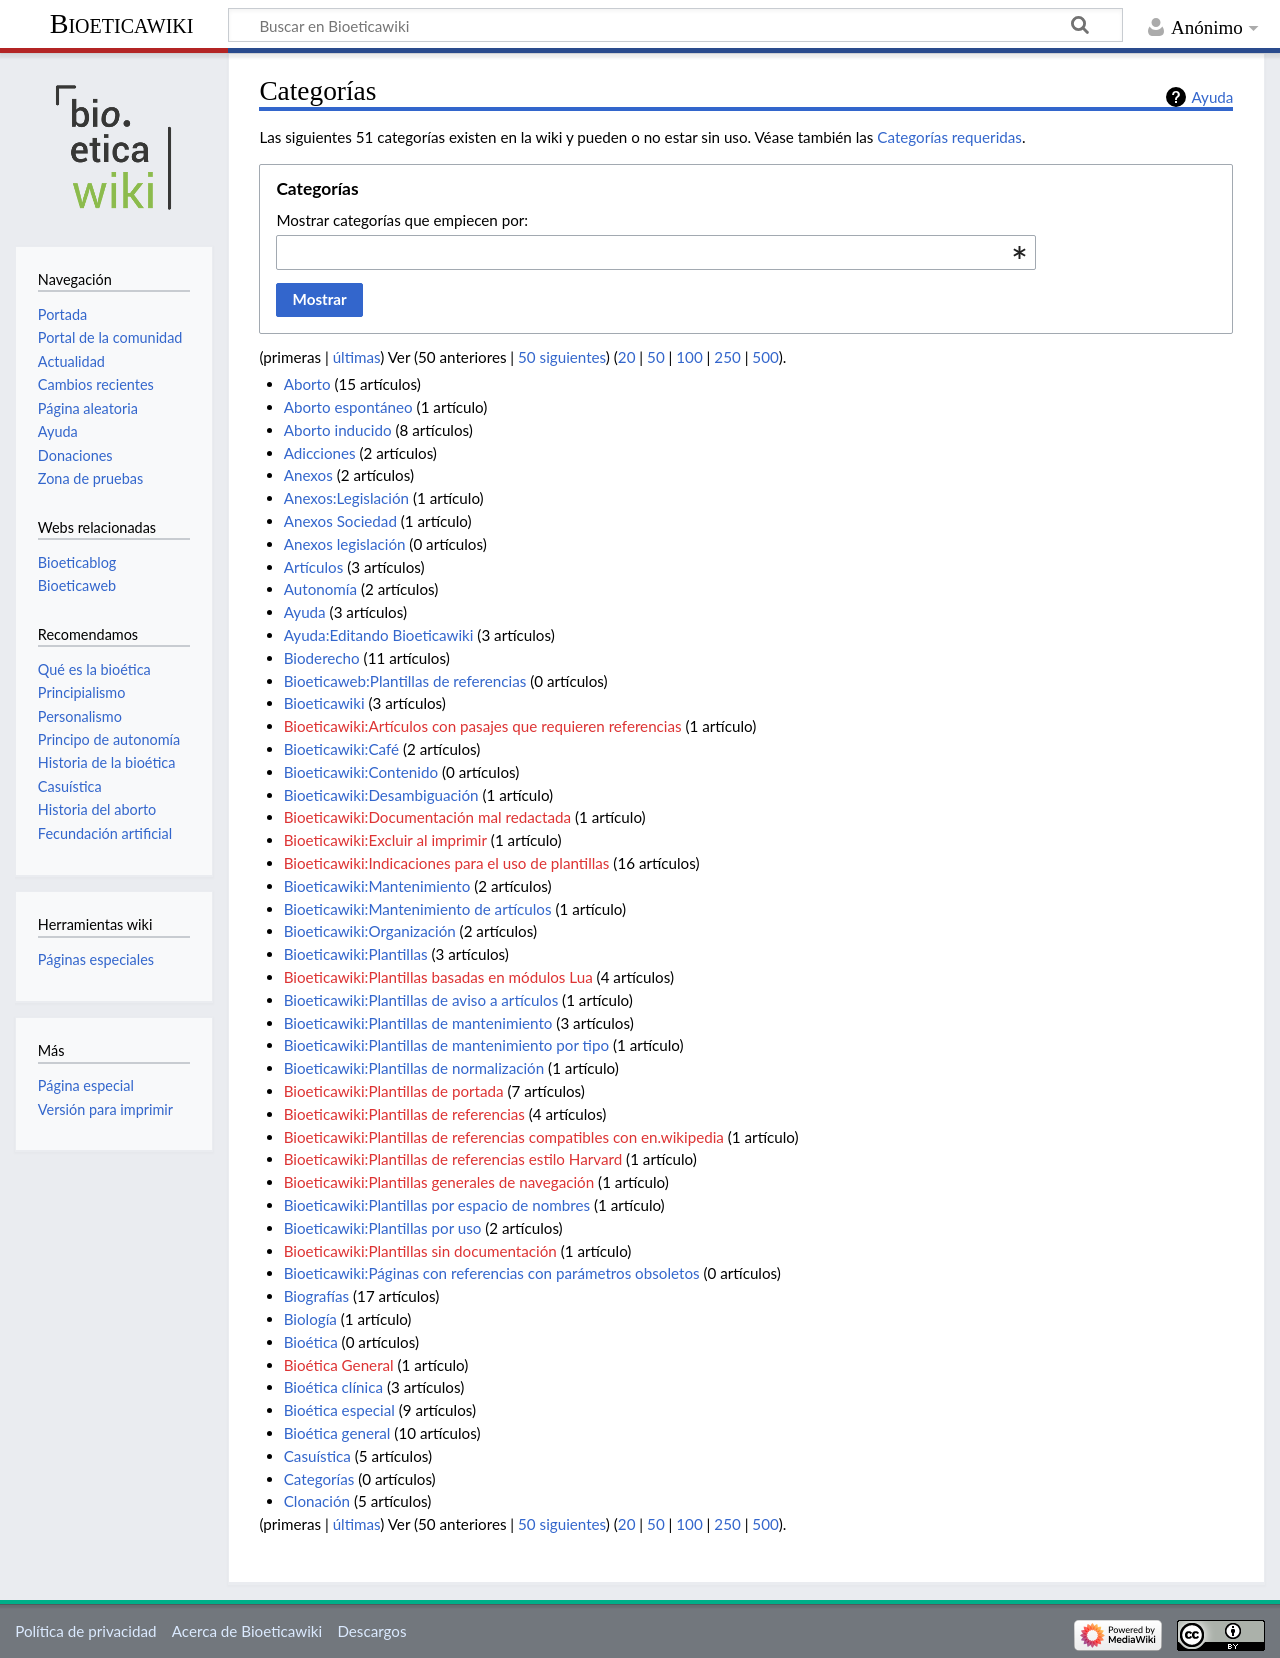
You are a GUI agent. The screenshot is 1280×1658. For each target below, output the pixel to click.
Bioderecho (322, 658)
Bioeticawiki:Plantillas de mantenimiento (418, 1023)
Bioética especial (339, 1410)
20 (627, 357)
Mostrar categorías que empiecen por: (402, 220)
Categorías (319, 1479)
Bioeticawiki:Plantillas (356, 954)
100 (689, 357)
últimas (357, 357)
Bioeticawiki (122, 23)
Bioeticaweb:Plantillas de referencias (405, 681)
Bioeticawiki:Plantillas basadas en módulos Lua (438, 977)
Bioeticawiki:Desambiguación (381, 795)
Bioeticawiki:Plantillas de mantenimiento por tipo (446, 1045)
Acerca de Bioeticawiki (247, 1631)
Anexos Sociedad (340, 521)
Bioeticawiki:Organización (370, 931)
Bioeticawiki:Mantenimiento (377, 886)
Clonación (317, 1501)
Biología (310, 1319)
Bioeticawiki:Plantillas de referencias (404, 1114)
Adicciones (320, 453)
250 (727, 357)
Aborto (307, 384)
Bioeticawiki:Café (341, 749)
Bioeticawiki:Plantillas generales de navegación (439, 1182)
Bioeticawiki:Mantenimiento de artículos (418, 909)
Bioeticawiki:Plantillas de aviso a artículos (421, 1000)
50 (656, 357)
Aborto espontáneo (348, 407)
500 (765, 357)
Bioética (311, 1342)
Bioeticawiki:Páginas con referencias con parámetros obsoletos (492, 1273)
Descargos (371, 1631)
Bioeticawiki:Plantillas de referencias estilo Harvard (453, 1159)
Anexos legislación (345, 544)
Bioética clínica (333, 1387)
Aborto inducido (338, 430)
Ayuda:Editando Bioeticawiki (379, 635)
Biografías (316, 1296)
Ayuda (1212, 97)
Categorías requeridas (949, 137)
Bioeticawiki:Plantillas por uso (383, 1228)
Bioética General (339, 1365)
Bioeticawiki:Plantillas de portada (394, 1091)
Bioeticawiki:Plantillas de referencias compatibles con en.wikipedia (504, 1137)
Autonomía (320, 589)
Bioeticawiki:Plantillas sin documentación (420, 1251)
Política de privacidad (85, 1631)
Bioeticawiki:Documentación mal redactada (427, 817)
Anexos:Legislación (346, 498)
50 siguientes (562, 357)
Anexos (308, 475)
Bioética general (337, 1433)
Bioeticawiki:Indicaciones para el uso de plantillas (447, 863)
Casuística (317, 1456)
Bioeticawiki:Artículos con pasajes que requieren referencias (483, 726)
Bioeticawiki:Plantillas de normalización (414, 1068)
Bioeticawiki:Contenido (361, 772)
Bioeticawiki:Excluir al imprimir (385, 840)
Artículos (314, 567)
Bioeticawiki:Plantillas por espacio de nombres (437, 1205)
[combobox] (656, 252)
